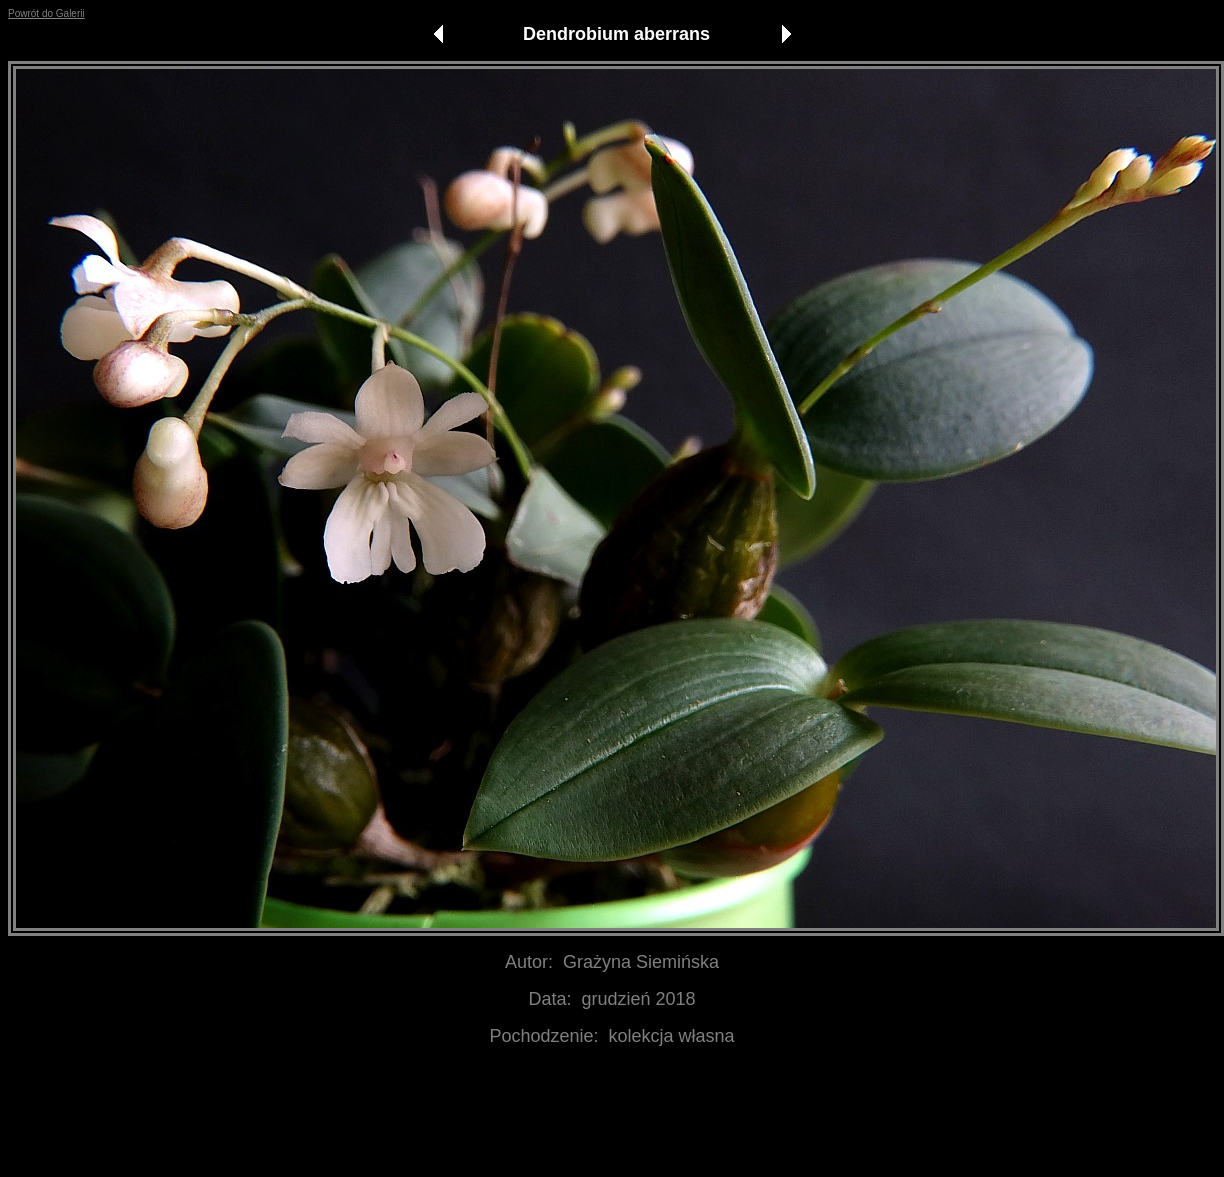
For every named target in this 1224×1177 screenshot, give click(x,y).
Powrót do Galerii (46, 13)
